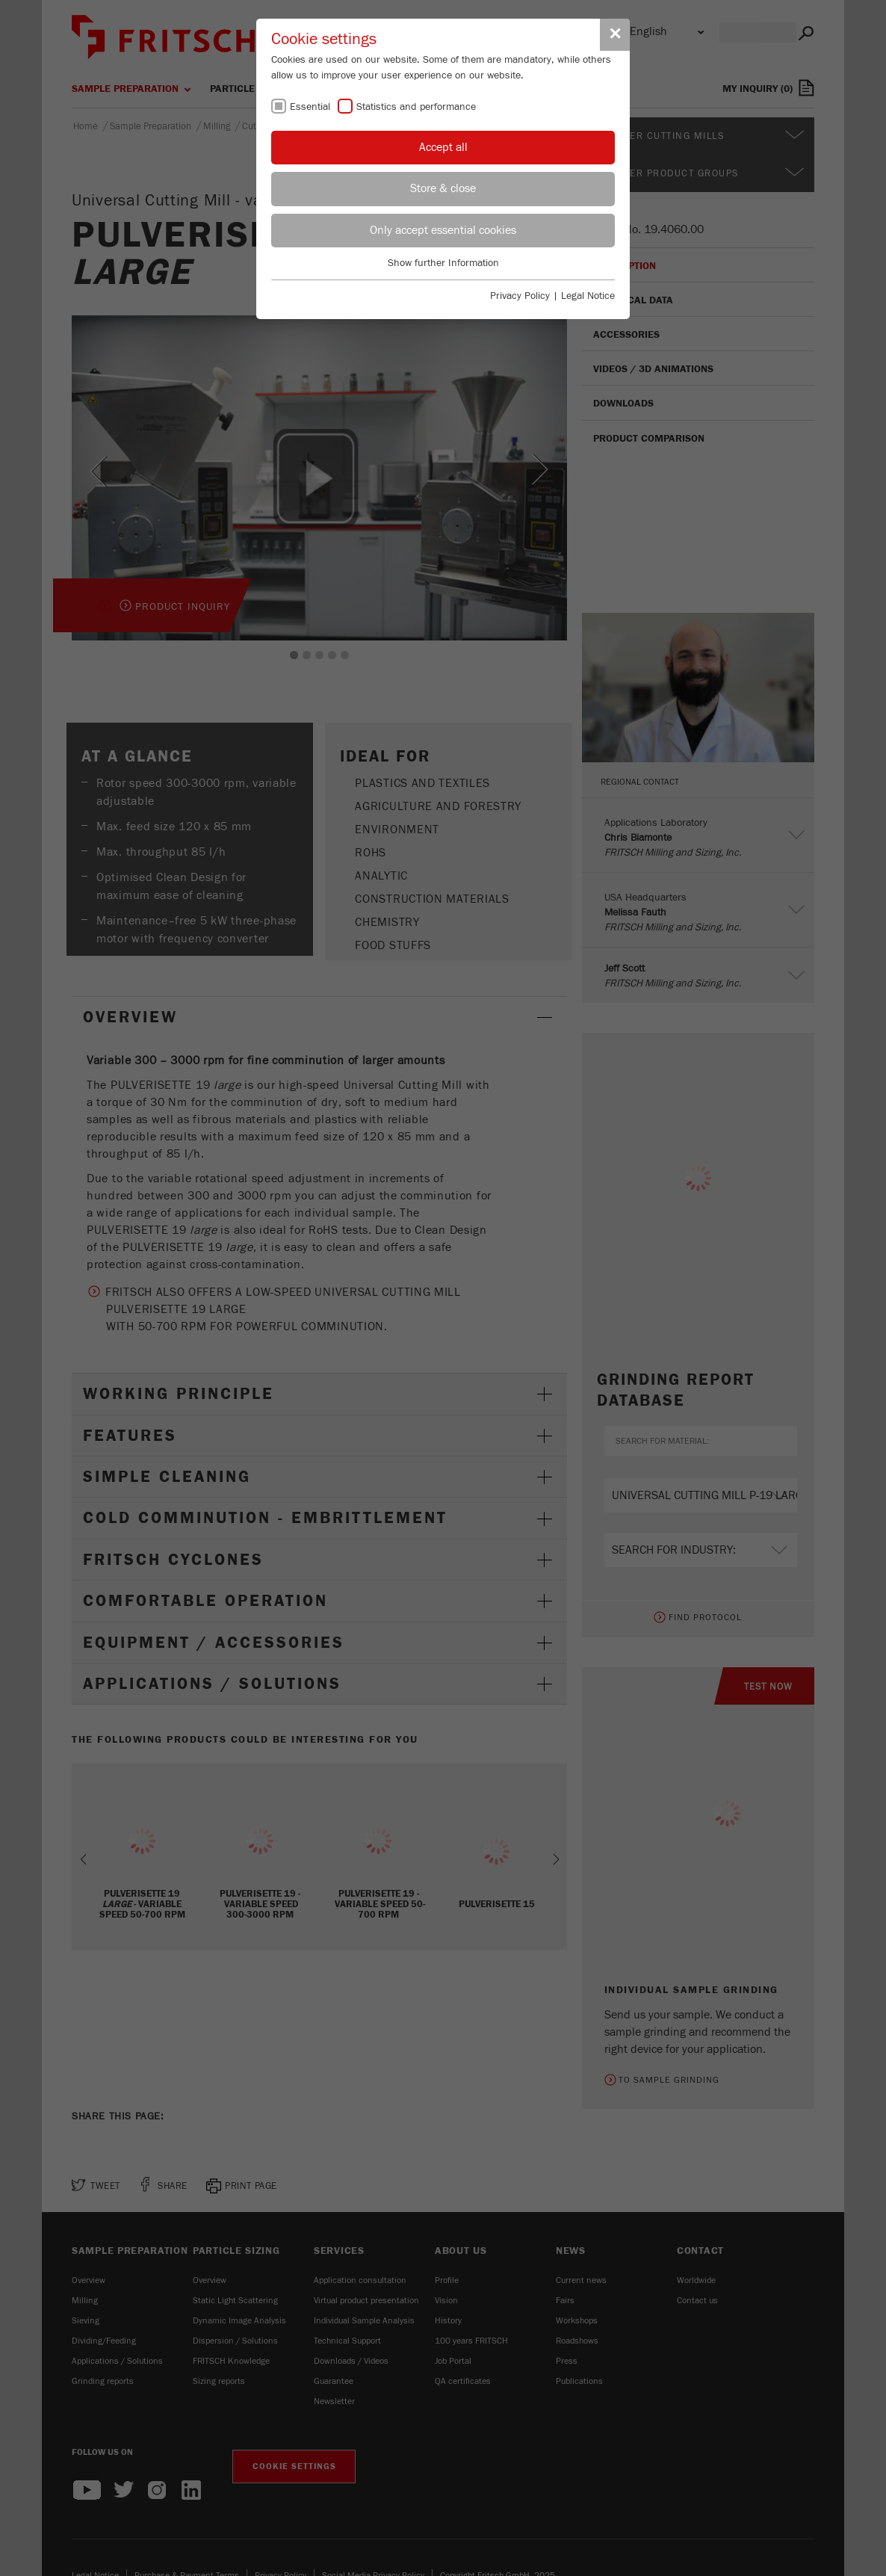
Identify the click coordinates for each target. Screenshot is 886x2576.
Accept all (443, 147)
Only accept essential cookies (443, 230)
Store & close (443, 188)
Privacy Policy (520, 296)
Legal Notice (588, 296)
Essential (310, 107)
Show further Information (443, 263)
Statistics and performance (416, 107)
